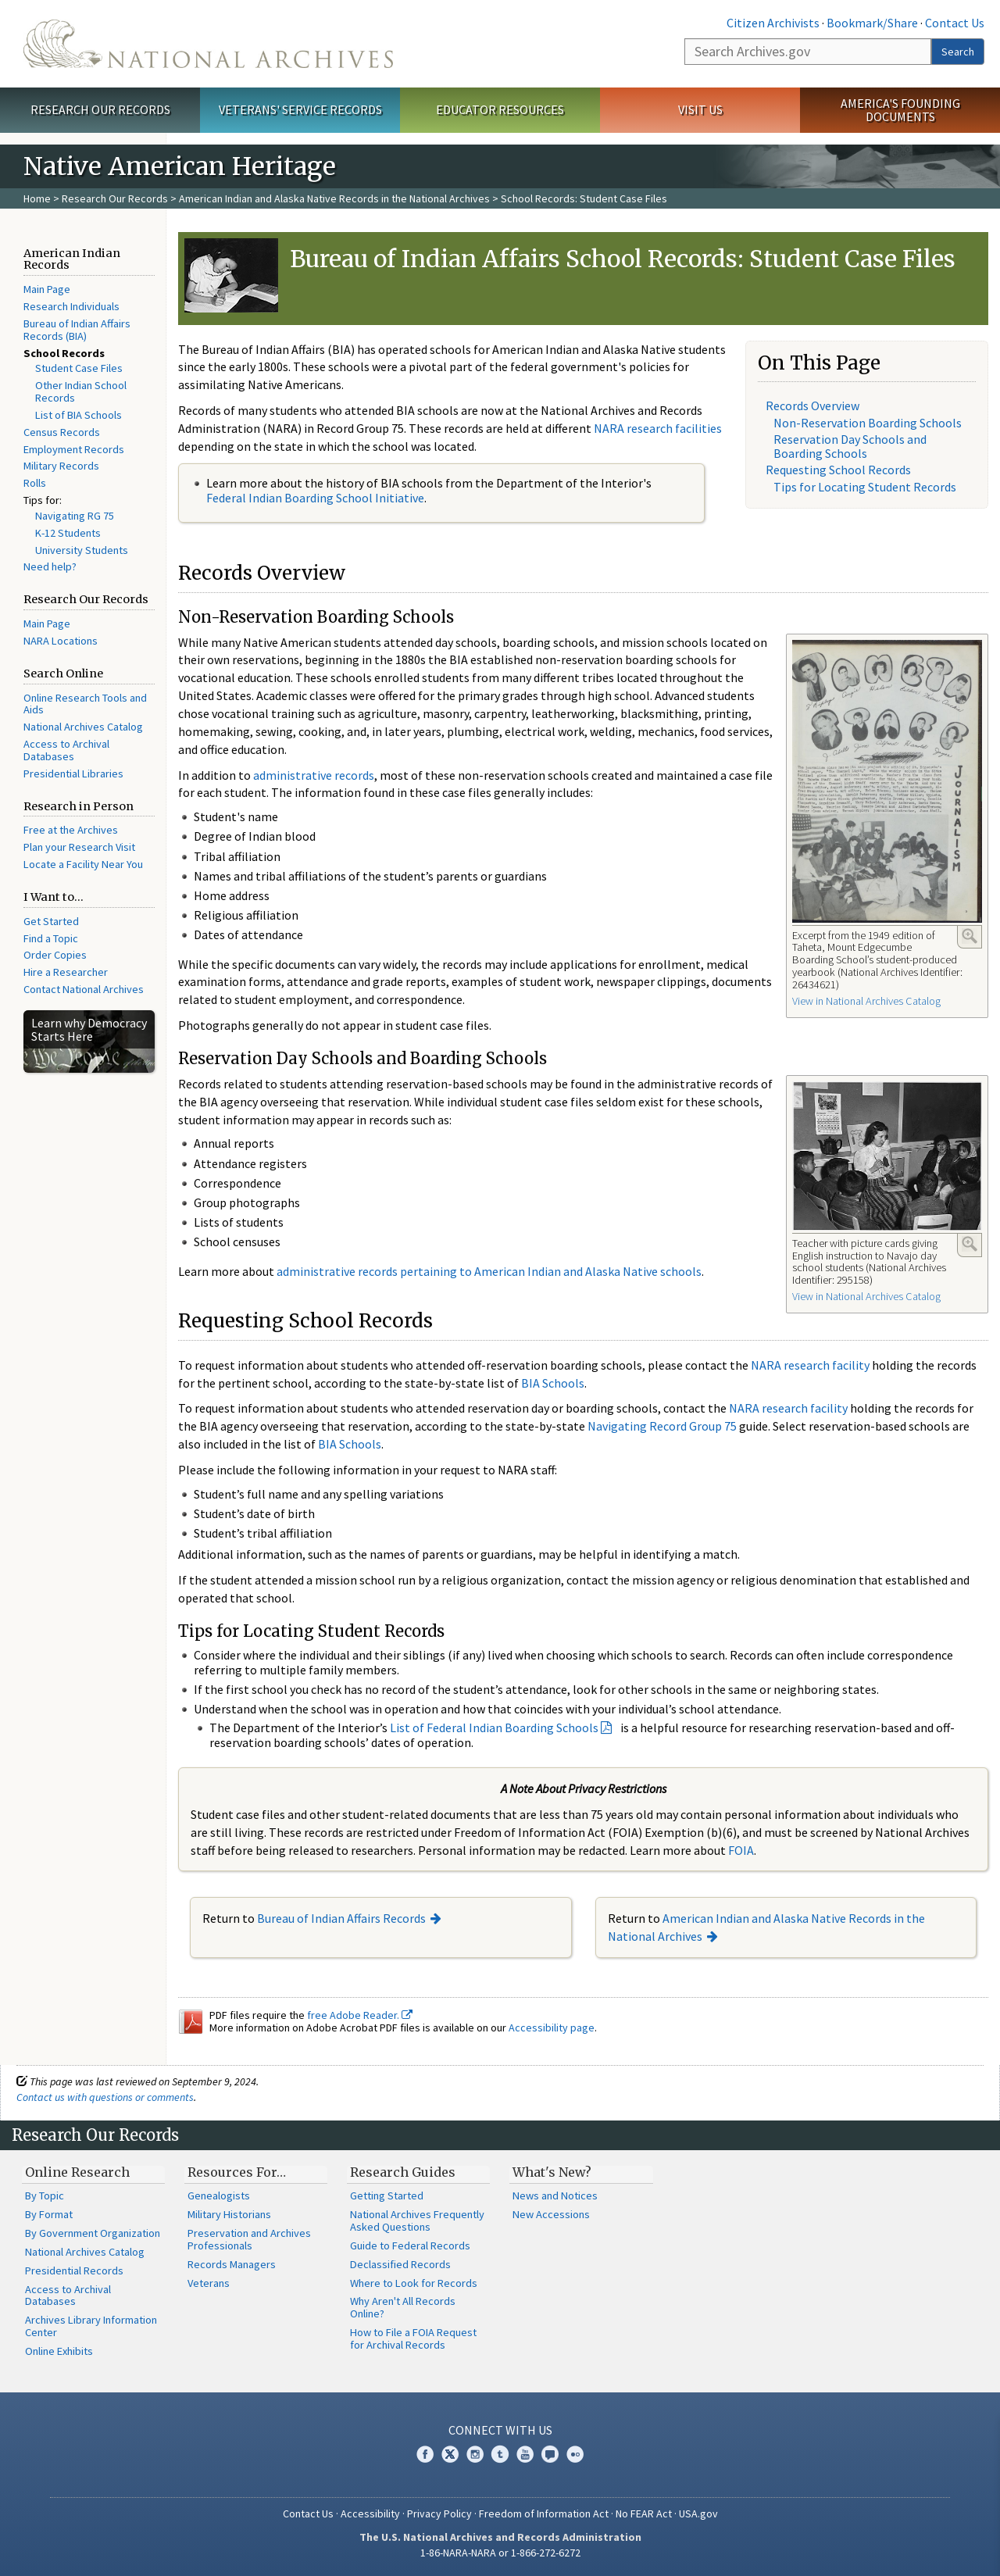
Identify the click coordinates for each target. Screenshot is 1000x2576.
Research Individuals (71, 306)
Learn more (861, 2548)
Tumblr (500, 2454)
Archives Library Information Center (91, 2326)
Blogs (550, 2454)
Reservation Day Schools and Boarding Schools (850, 446)
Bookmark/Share (872, 22)
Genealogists (219, 2195)
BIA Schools (552, 1383)
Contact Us (954, 22)
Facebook (425, 2454)
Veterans (209, 2283)
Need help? (50, 566)
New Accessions (551, 2214)
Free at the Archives (70, 830)
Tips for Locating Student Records (864, 487)
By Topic (44, 2195)
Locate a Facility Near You (83, 864)
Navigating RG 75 (74, 516)
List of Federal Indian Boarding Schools (494, 1727)
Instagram (475, 2454)
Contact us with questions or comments (105, 2097)
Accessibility (370, 2513)
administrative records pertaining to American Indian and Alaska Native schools (489, 1271)
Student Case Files (79, 368)
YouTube (525, 2454)
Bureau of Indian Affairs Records (341, 1918)
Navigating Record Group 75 (662, 1426)
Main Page (46, 289)
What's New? (551, 2172)
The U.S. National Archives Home (208, 44)
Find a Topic (50, 938)
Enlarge (969, 936)
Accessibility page (552, 2027)
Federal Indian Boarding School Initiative (315, 498)
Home (37, 198)
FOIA (741, 1850)
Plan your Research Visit (79, 847)
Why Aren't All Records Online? (402, 2307)
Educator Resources (500, 109)
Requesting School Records (838, 469)
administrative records (313, 775)
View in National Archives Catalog (866, 1001)
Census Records (61, 432)
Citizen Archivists (773, 22)
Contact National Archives (83, 989)
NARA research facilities (658, 428)
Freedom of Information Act (544, 2513)
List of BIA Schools (78, 415)
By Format (49, 2214)
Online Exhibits (59, 2351)
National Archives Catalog (83, 727)
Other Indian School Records (81, 391)
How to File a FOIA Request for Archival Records (413, 2338)
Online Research (77, 2172)
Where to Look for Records (413, 2283)
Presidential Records (74, 2270)
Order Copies (55, 955)
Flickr (575, 2454)
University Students (81, 550)
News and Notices (555, 2195)
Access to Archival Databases (66, 750)
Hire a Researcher (65, 972)
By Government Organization (92, 2233)
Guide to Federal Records (410, 2245)
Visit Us (700, 109)
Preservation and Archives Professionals (249, 2239)
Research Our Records (100, 109)
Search (957, 52)
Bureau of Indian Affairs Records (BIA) (76, 329)
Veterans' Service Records (300, 109)
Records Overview (812, 405)
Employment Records (73, 449)
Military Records (61, 466)
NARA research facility (810, 1365)
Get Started (51, 921)
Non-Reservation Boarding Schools (867, 423)
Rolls (34, 483)
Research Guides (402, 2172)
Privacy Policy (439, 2513)
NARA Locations (60, 641)
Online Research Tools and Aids (85, 704)
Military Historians (229, 2214)
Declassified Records (400, 2264)
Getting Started (386, 2195)
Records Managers (232, 2264)
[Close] (981, 2431)
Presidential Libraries (73, 773)
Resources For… (237, 2172)
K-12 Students (68, 533)
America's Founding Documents (900, 109)
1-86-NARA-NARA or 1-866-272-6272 (500, 2553)
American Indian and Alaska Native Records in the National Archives (334, 198)
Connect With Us (500, 2430)
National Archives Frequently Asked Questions (417, 2220)
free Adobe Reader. (359, 2015)
